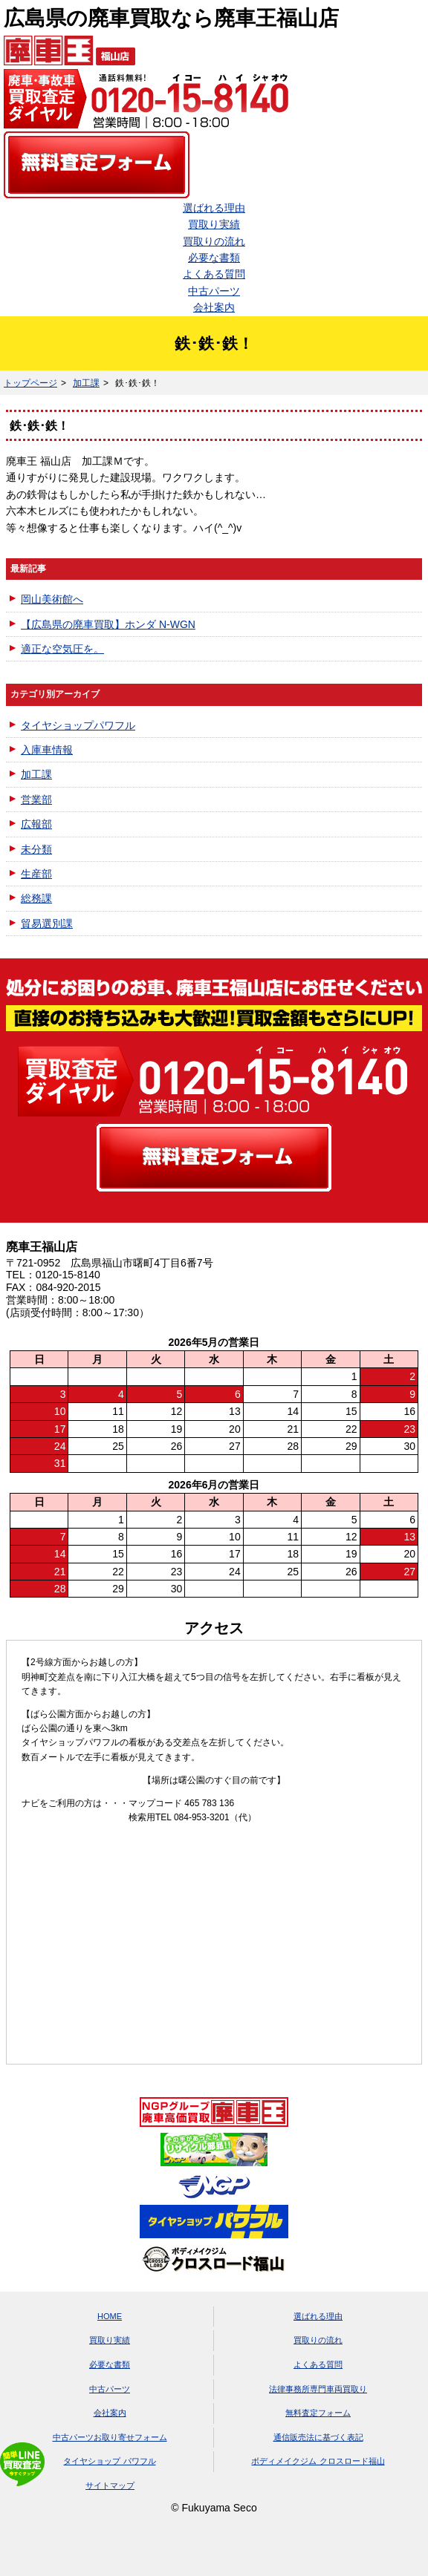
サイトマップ (109, 2485)
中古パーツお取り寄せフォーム (110, 2437)
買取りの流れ (214, 241)
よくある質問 (214, 274)
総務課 (36, 898)
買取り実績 (214, 224)
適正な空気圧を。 (62, 649)
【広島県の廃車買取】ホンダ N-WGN (108, 624)
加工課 (86, 383)
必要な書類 (214, 258)
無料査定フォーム (318, 2412)
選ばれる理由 (214, 208)
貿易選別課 (47, 923)
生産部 (36, 874)
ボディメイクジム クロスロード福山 (317, 2460)
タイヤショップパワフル (78, 725)
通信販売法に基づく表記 (318, 2437)
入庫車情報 (47, 750)
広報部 (36, 824)
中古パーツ (214, 291)
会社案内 (214, 307)
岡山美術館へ (52, 599)
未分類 (36, 849)
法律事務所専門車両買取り (318, 2388)
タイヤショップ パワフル (109, 2460)
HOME (109, 2316)
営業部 (36, 799)
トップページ (30, 383)
